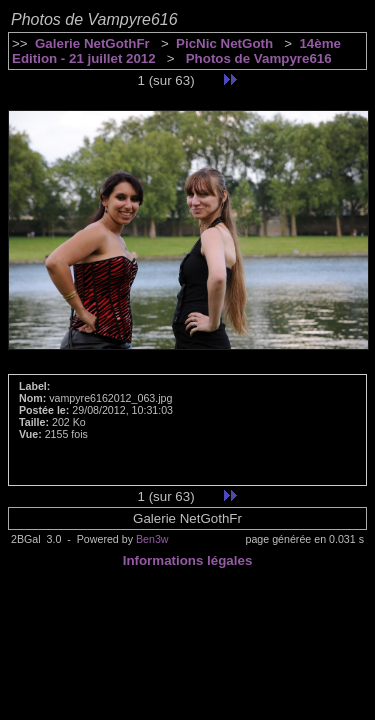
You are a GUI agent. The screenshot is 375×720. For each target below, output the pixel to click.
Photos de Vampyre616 (257, 58)
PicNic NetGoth (224, 43)
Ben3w (152, 539)
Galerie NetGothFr (92, 43)
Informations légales (188, 560)
